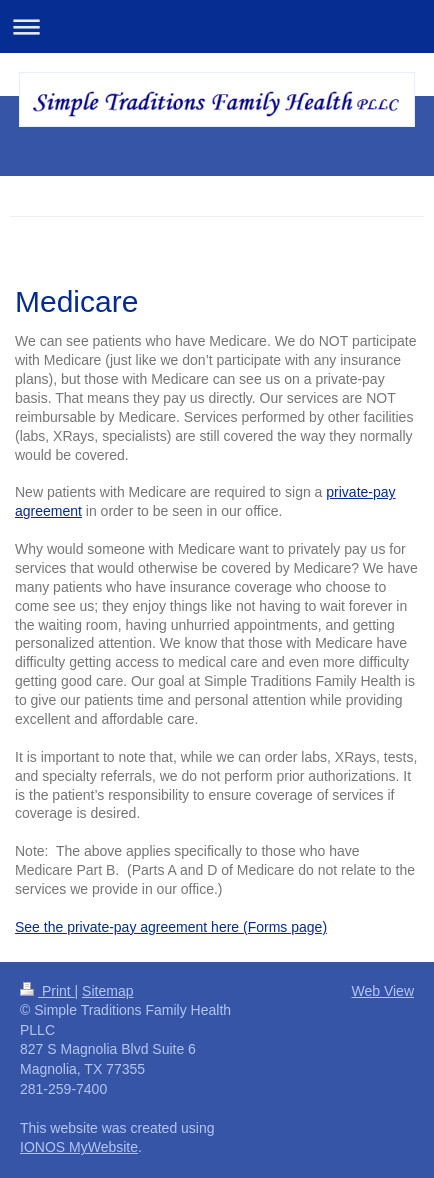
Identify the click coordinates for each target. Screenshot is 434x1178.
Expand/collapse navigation (217, 26)
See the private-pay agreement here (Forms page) (171, 927)
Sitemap (107, 991)
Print (47, 991)
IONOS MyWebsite (79, 1147)
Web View (382, 991)
